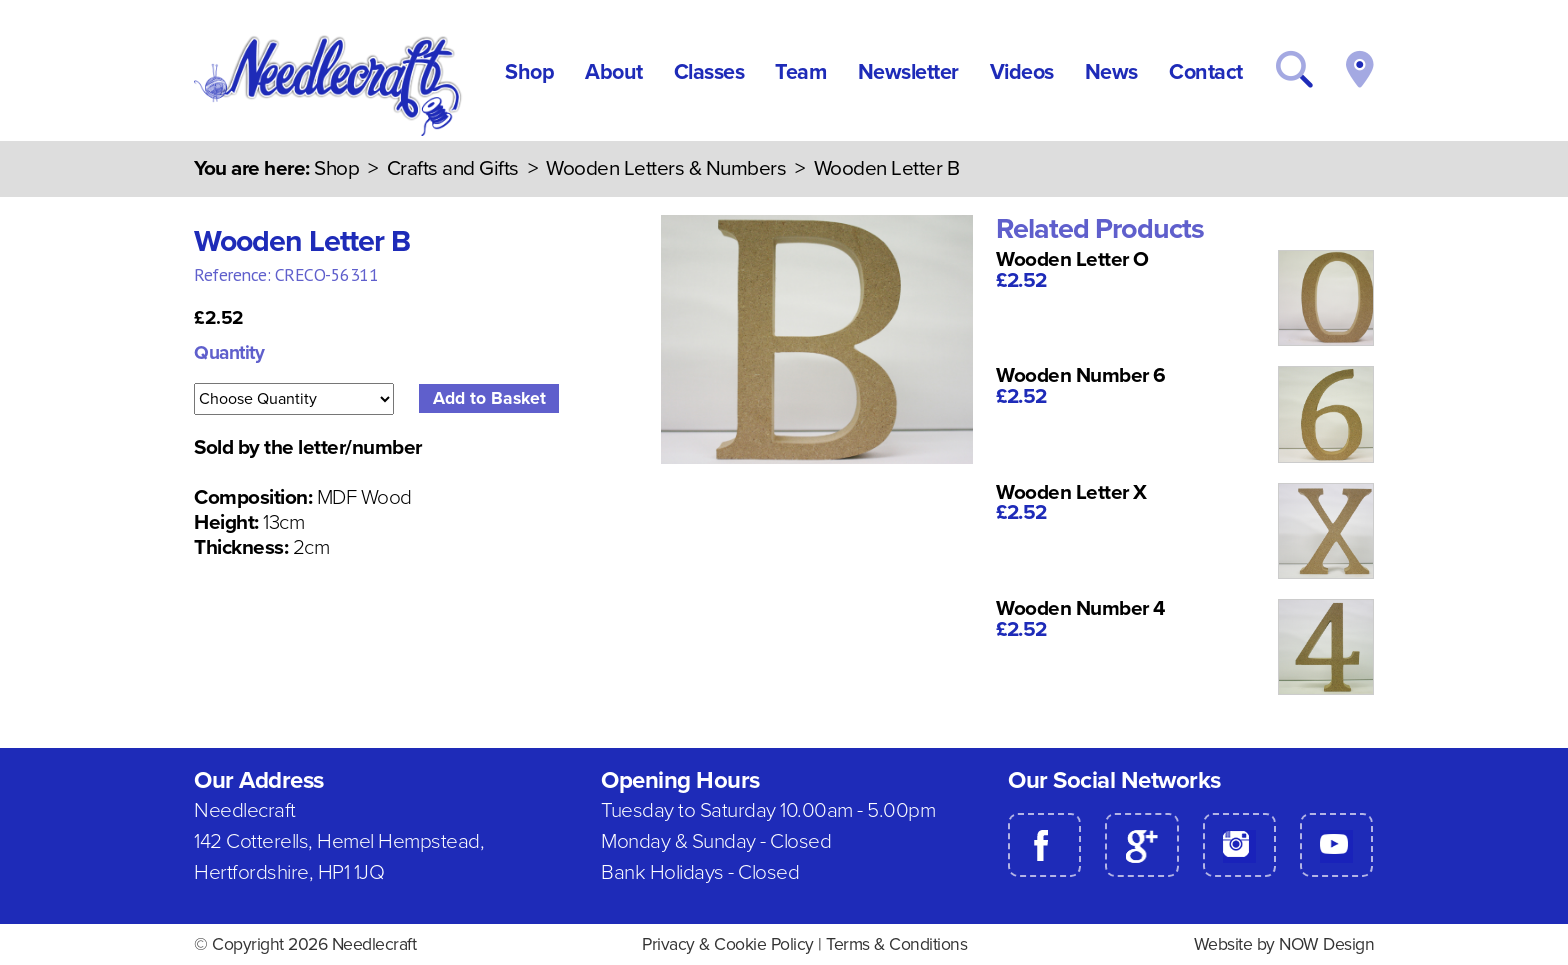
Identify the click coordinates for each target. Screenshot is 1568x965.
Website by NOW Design (1284, 944)
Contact (1206, 72)
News (1111, 72)
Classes (709, 72)
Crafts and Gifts (453, 168)
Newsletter (908, 72)
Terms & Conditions (896, 944)
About (614, 72)
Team (800, 72)
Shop (529, 72)
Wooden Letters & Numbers (666, 168)
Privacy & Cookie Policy (728, 944)
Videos (1022, 72)
